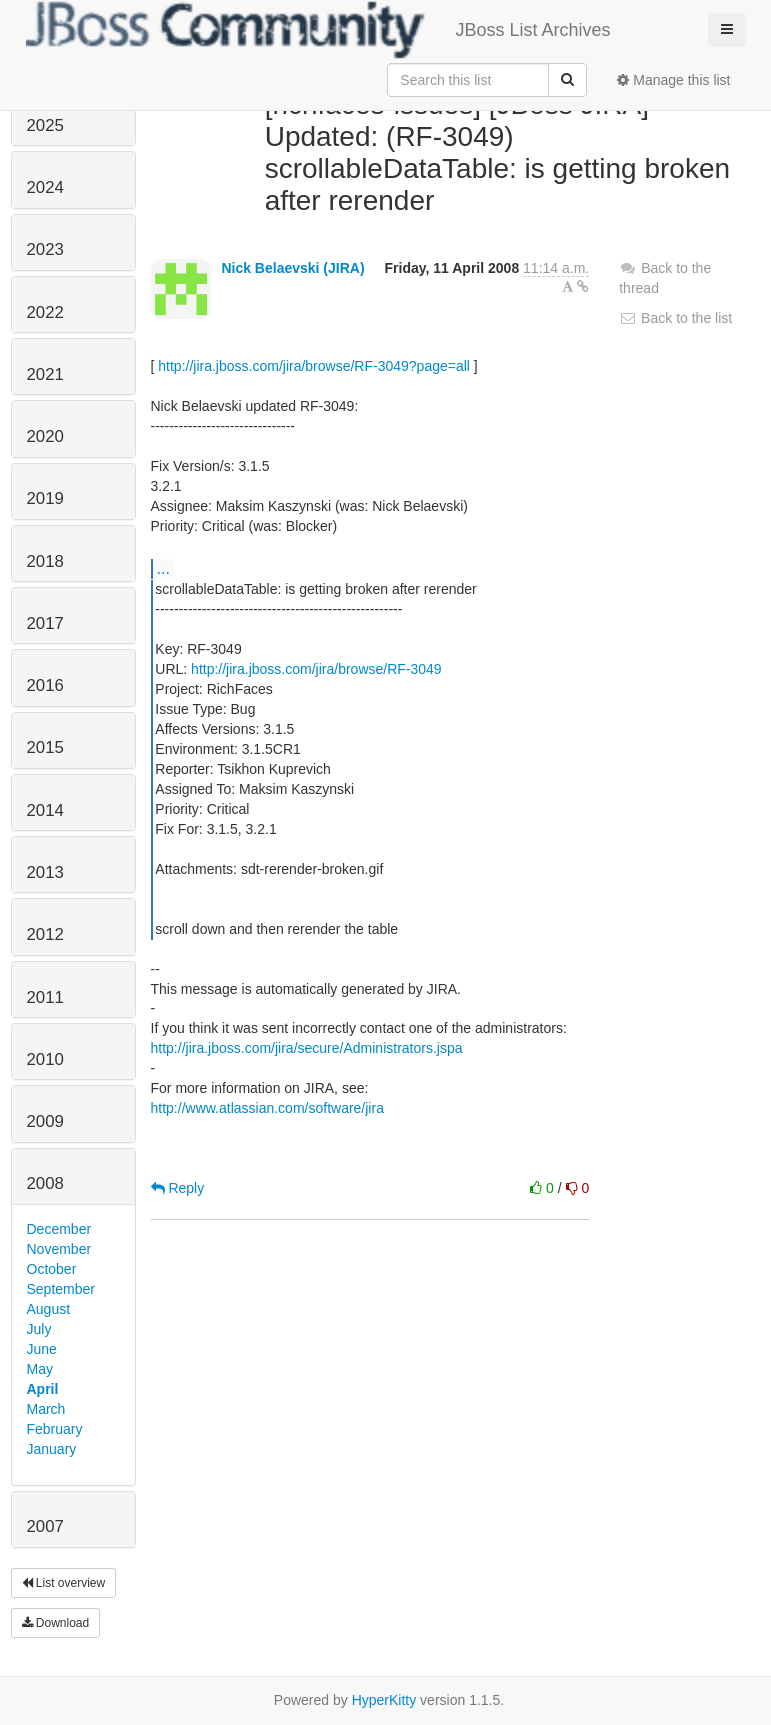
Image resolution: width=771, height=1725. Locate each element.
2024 (45, 187)
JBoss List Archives (318, 30)
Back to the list (675, 318)
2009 (45, 1121)
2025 (45, 125)
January (52, 1449)
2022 (45, 312)
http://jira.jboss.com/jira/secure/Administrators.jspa (307, 1048)
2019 (45, 498)
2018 (45, 561)
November (59, 1249)
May (40, 1369)
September (61, 1289)
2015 (45, 747)
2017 (45, 623)
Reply (178, 1188)
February (55, 1429)
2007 (45, 1526)
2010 (45, 1059)
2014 (45, 810)
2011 (45, 997)
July (39, 1329)
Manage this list (673, 80)
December (59, 1229)
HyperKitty (384, 1700)
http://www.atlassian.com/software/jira (267, 1108)
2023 (45, 249)
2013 (45, 872)
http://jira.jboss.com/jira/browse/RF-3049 (316, 669)
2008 (45, 1183)
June (42, 1349)
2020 (45, 436)
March (46, 1409)
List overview (64, 1583)
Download (56, 1623)
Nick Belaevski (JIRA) (292, 268)
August (49, 1309)
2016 (45, 685)
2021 (45, 374)
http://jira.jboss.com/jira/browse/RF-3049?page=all (314, 366)
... (163, 568)
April (43, 1389)
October (52, 1269)
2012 (45, 934)
